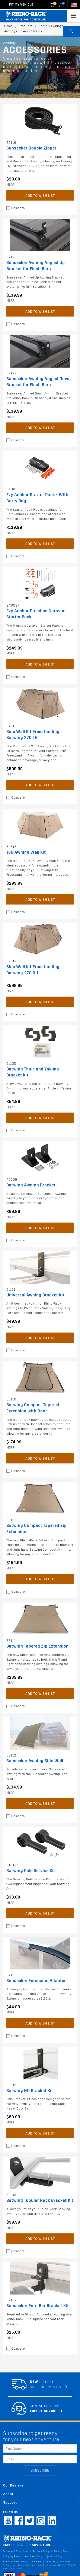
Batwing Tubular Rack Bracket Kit (39, 2200)
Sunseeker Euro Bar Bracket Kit (37, 2305)
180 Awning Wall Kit (26, 852)
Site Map (65, 2561)
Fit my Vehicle (21, 4)
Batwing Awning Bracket (31, 1185)
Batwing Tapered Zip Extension (37, 1646)
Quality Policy (54, 2556)
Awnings (10, 31)
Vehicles (50, 2561)
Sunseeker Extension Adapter (36, 1980)
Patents (36, 2561)
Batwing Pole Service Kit (30, 1870)
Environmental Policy (15, 2561)
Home (8, 26)
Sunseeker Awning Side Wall (34, 1760)
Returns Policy (41, 2551)
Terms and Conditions (15, 2551)
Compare (18, 208)
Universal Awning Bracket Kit (35, 1295)
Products (26, 26)
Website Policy (33, 2556)
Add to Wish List (40, 196)
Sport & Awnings (51, 26)
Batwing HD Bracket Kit (29, 2090)
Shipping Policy (12, 2556)
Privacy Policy (62, 2551)
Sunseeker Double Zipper (31, 148)
